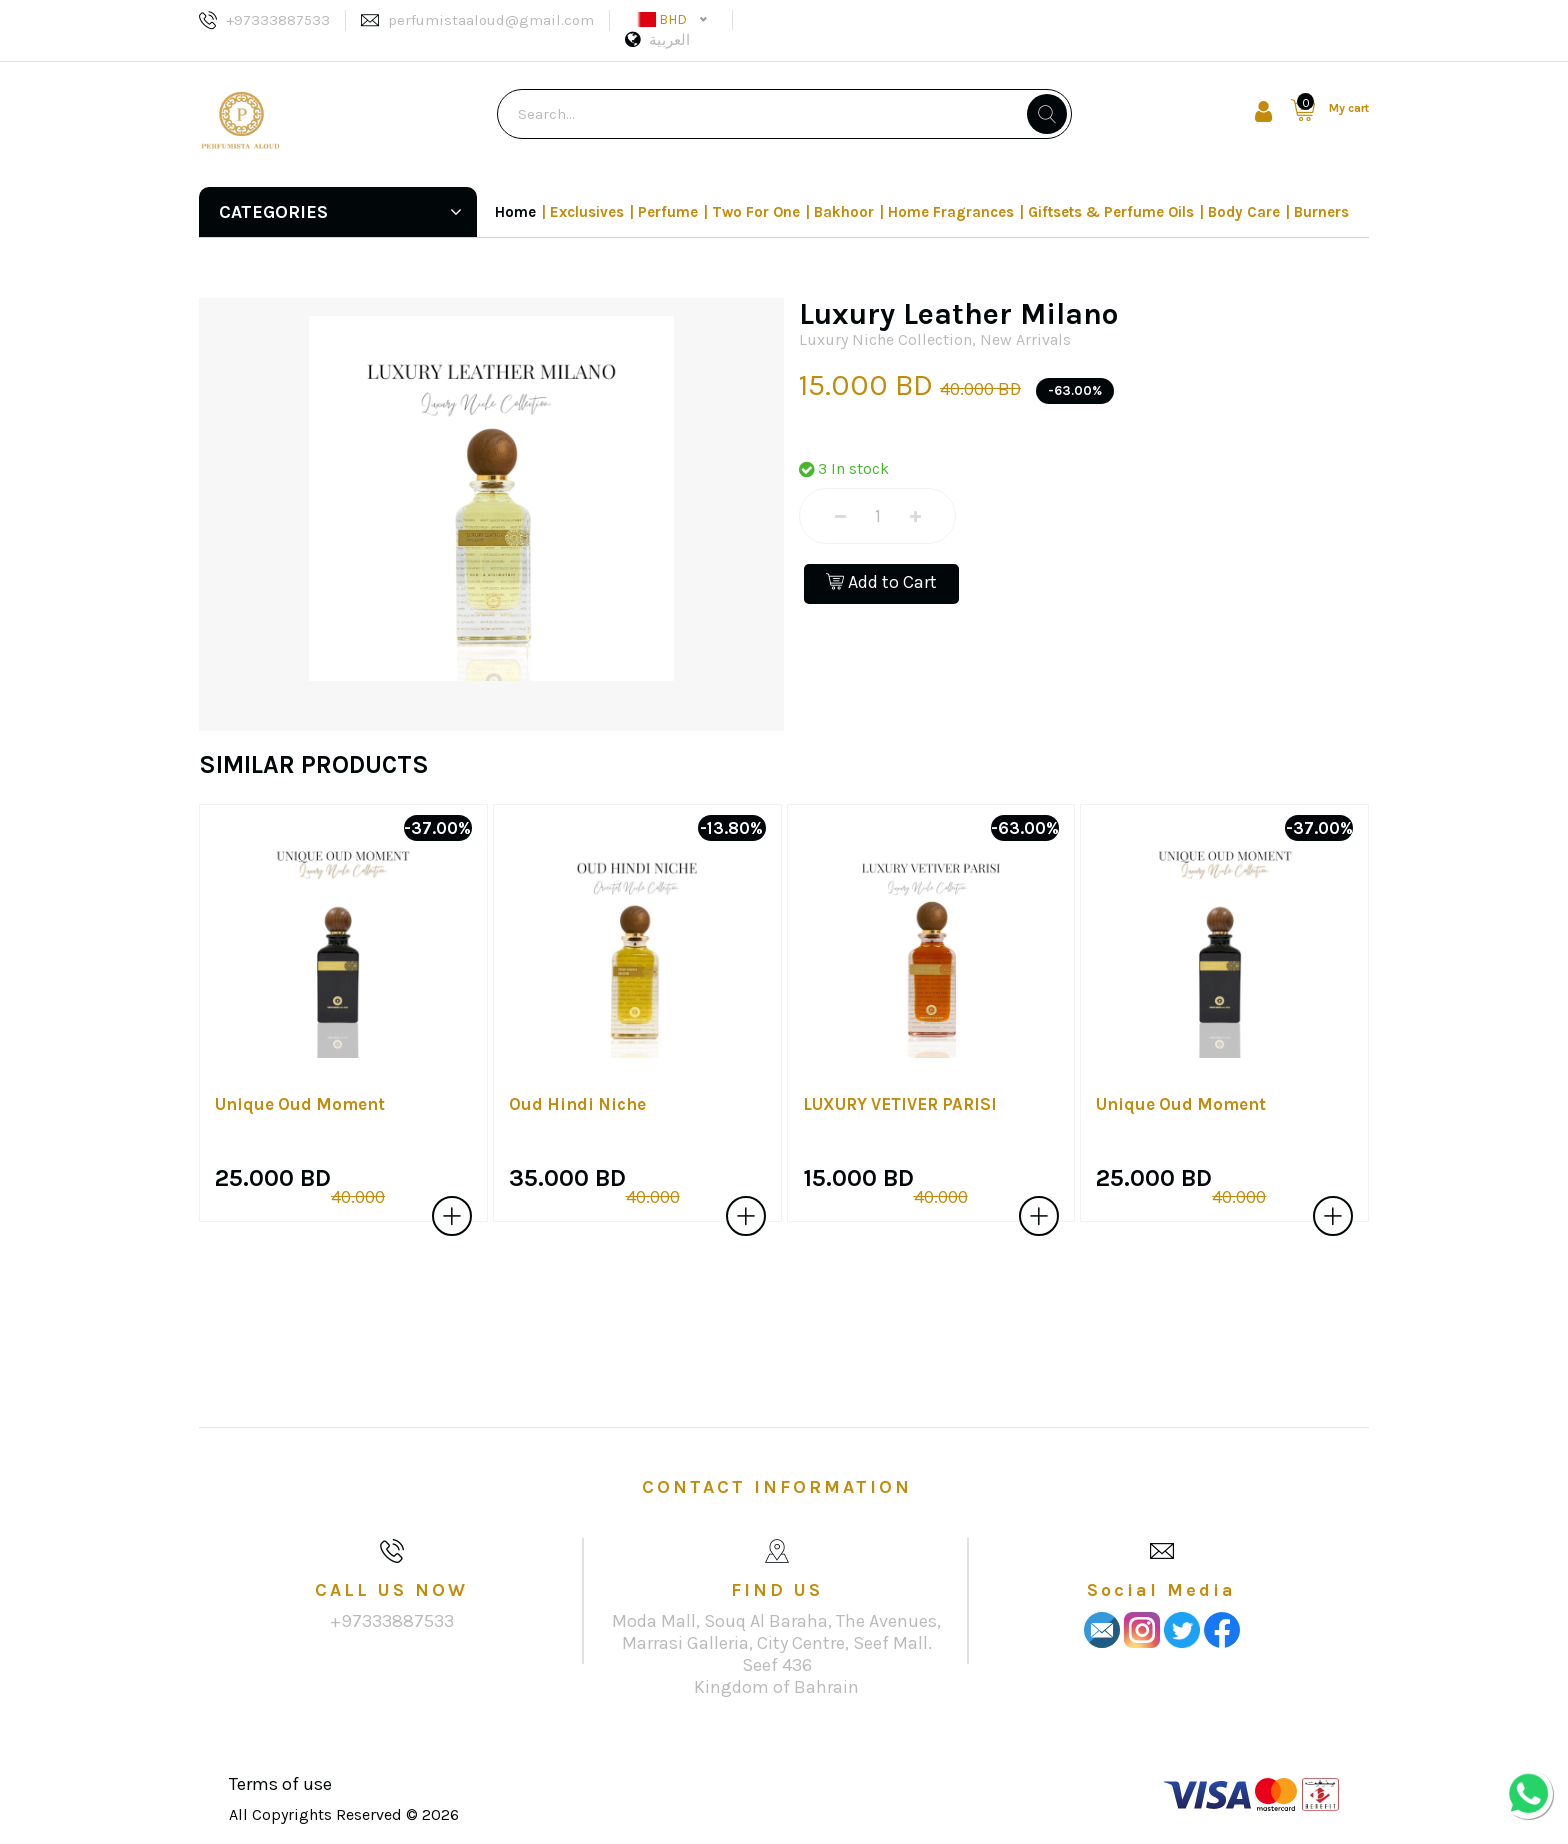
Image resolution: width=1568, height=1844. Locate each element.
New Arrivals (1025, 339)
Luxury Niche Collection (885, 339)
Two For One (756, 212)
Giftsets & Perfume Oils (1111, 212)
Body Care (1244, 212)
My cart (1349, 108)
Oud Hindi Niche (577, 1104)
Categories (340, 212)
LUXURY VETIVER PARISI (900, 1104)
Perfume (668, 212)
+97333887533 (278, 20)
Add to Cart (881, 582)
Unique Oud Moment (300, 1104)
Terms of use (280, 1784)
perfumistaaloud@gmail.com (491, 20)
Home (515, 212)
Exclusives (587, 212)
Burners (1321, 212)
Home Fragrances (951, 212)
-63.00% (1075, 390)
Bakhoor (844, 212)
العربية (669, 40)
